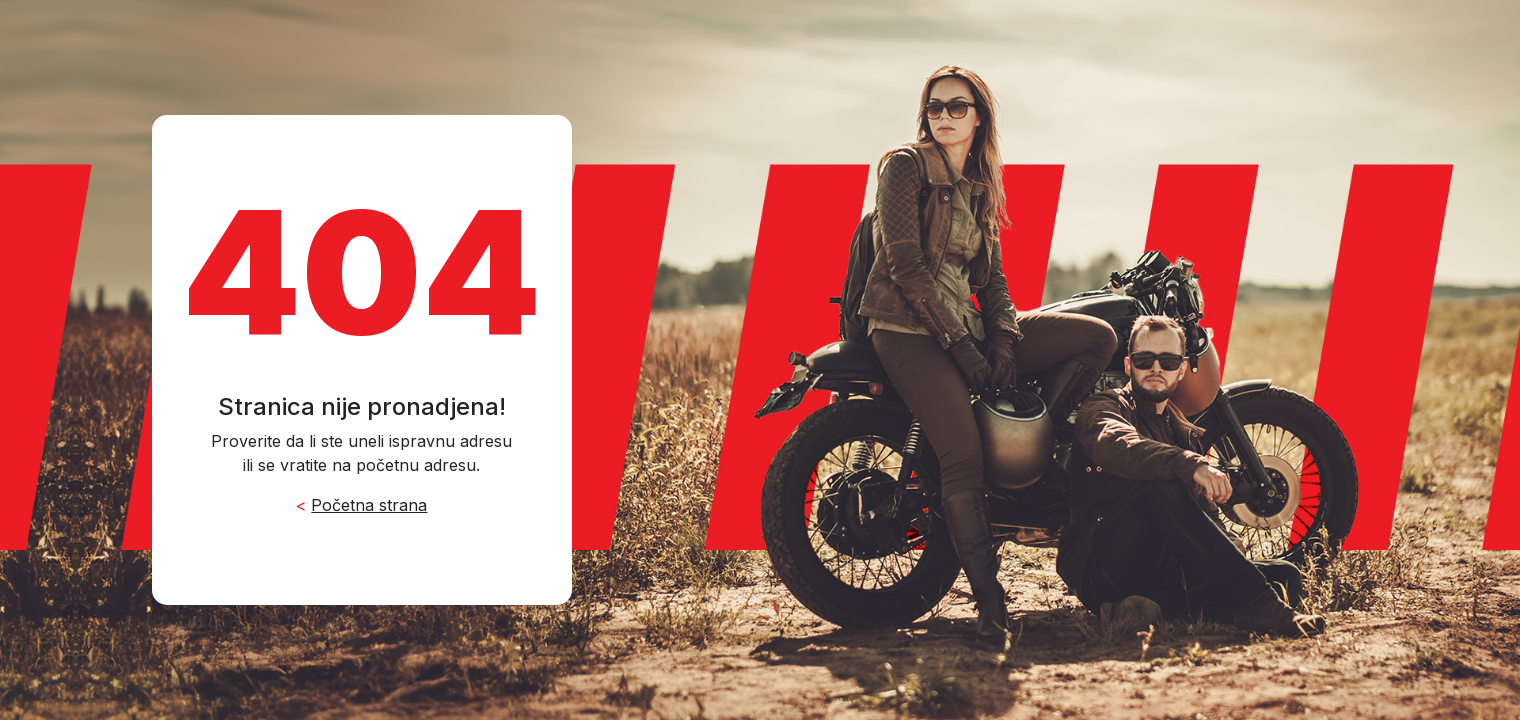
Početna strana (369, 505)
